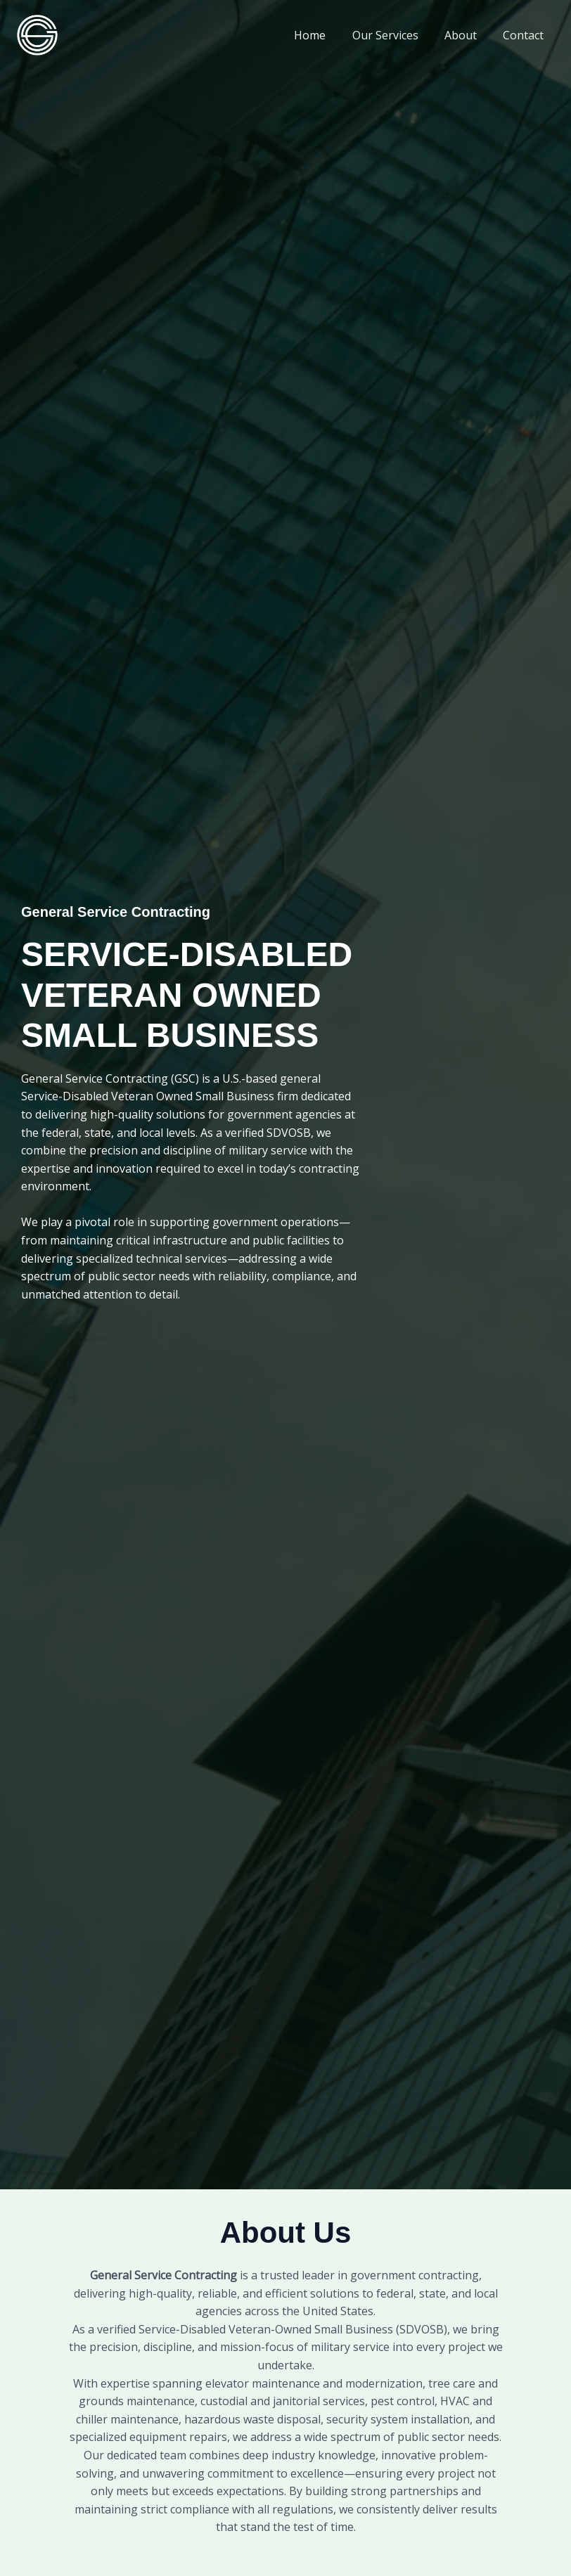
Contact (525, 35)
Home (323, 35)
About (466, 35)
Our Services (394, 35)
